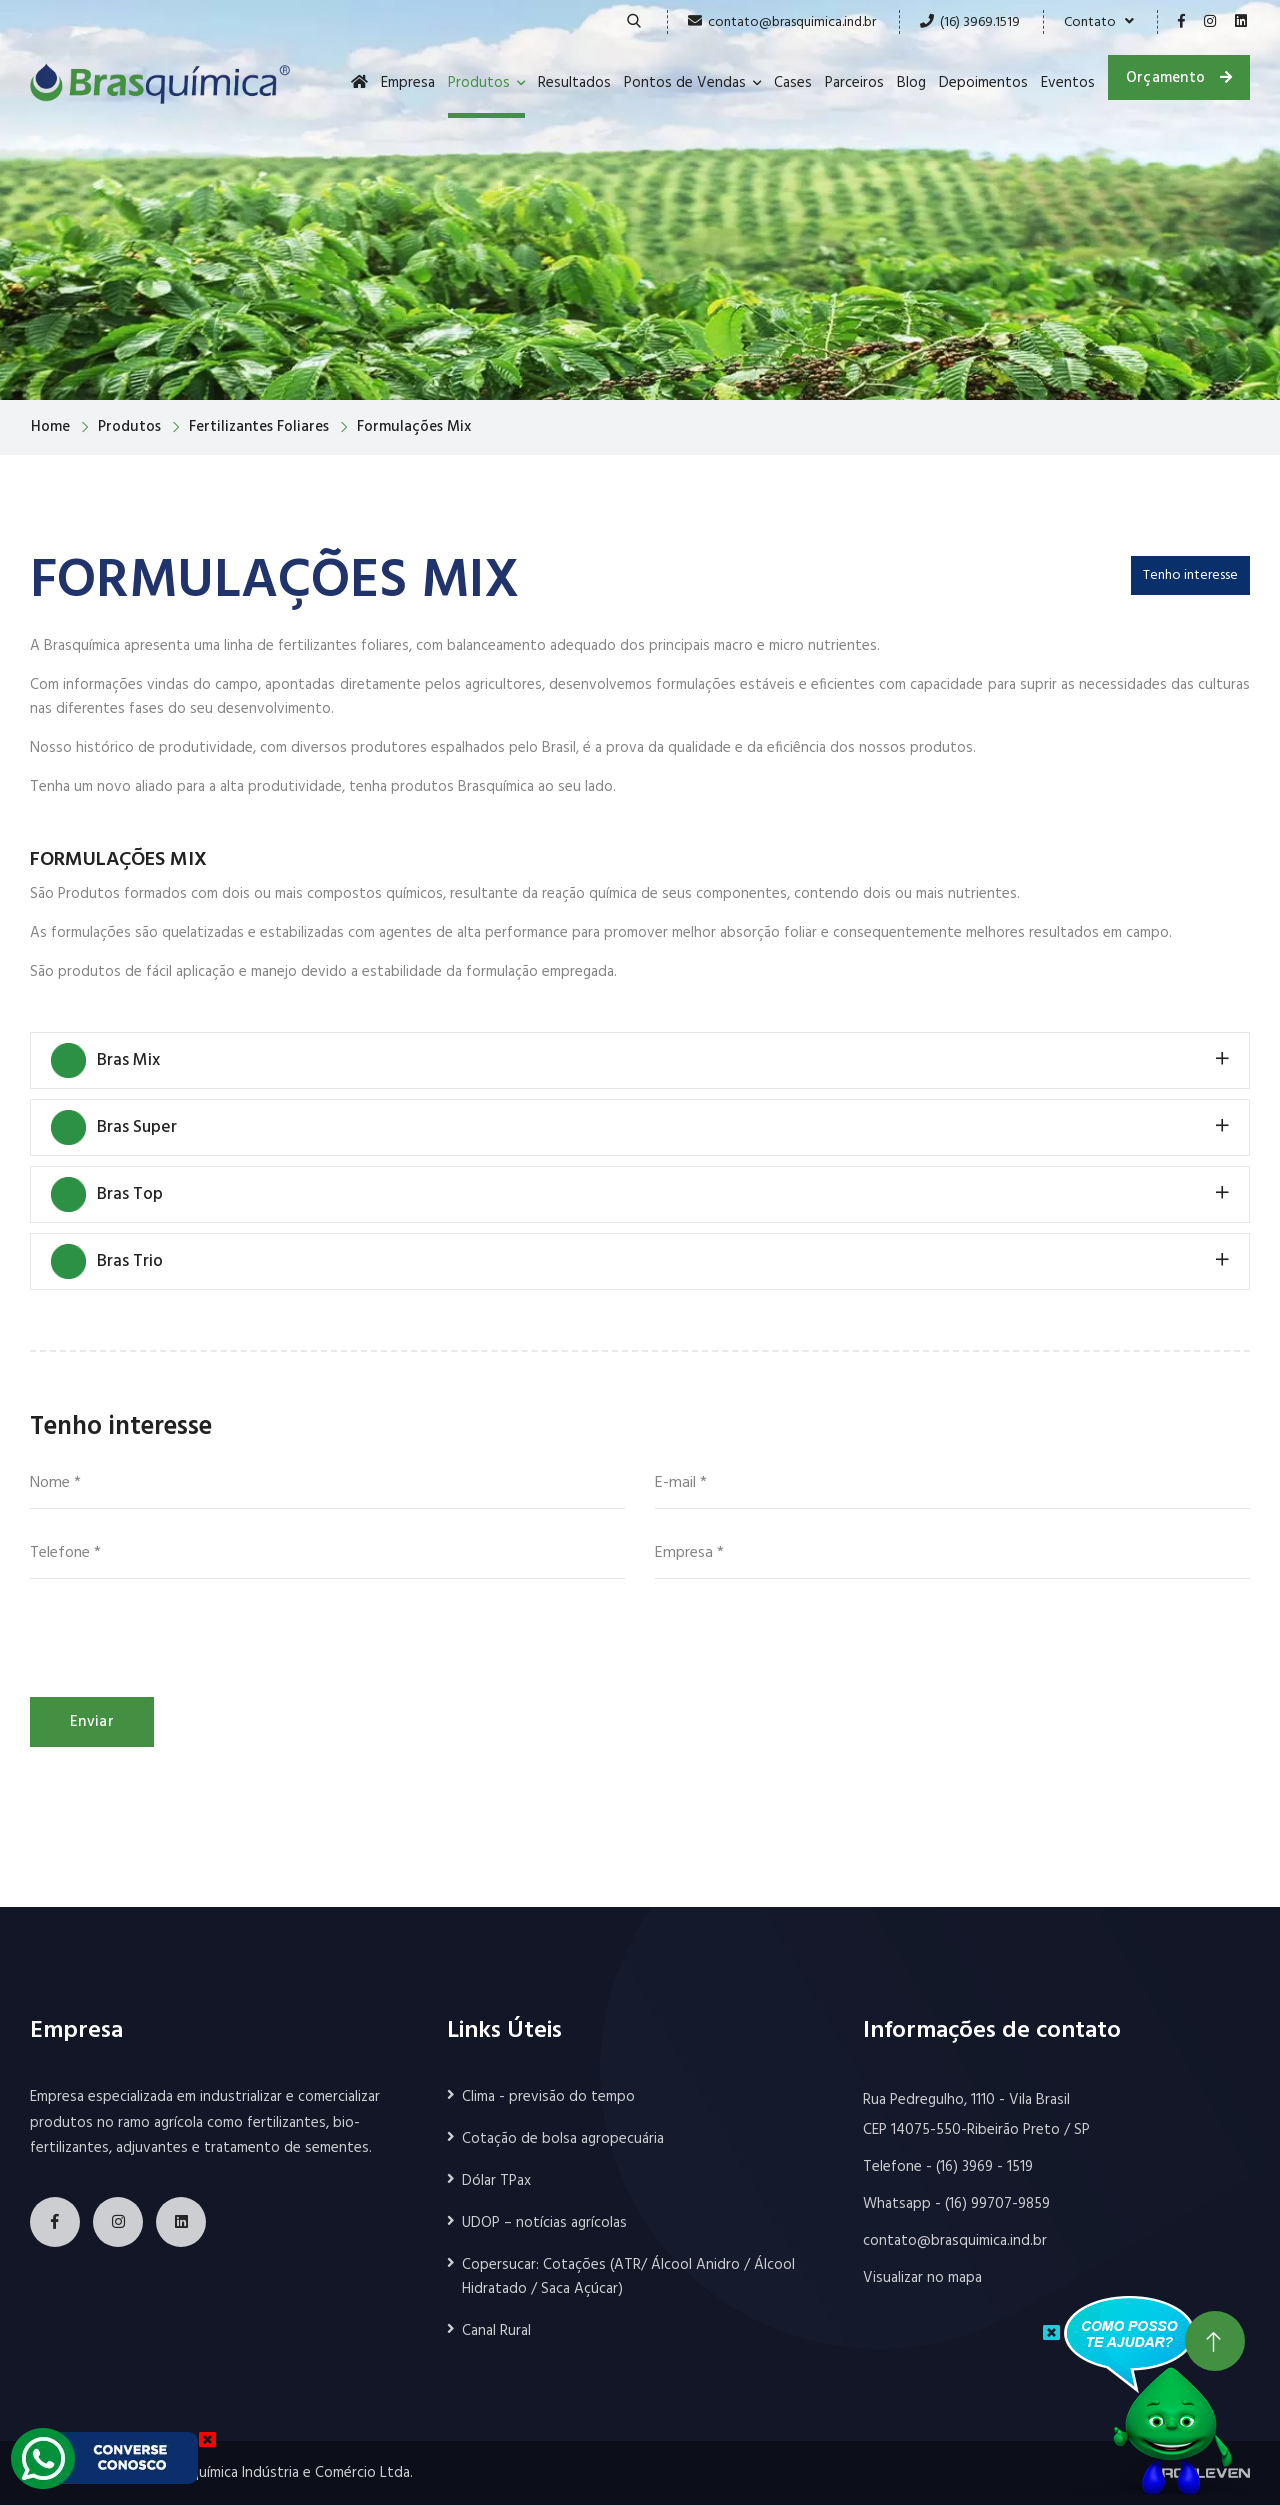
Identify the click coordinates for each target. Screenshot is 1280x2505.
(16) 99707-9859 (997, 2204)
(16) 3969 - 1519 (984, 2167)
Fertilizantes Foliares (259, 427)
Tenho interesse (1190, 575)
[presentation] (182, 1638)
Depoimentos (983, 83)
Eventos (1068, 83)
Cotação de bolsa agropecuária (563, 2139)
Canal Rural (496, 2331)
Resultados (574, 83)
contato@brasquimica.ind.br (792, 22)
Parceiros (854, 83)
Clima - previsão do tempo (548, 2097)
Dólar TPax (496, 2181)
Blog (911, 83)
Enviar (92, 1722)
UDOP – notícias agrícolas (544, 2223)
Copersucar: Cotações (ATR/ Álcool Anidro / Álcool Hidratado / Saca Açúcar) (628, 2277)
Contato (1099, 22)
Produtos (479, 83)
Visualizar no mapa (922, 2278)
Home (50, 427)
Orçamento (1179, 77)
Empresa (408, 83)
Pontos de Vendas (685, 83)
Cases (793, 83)
